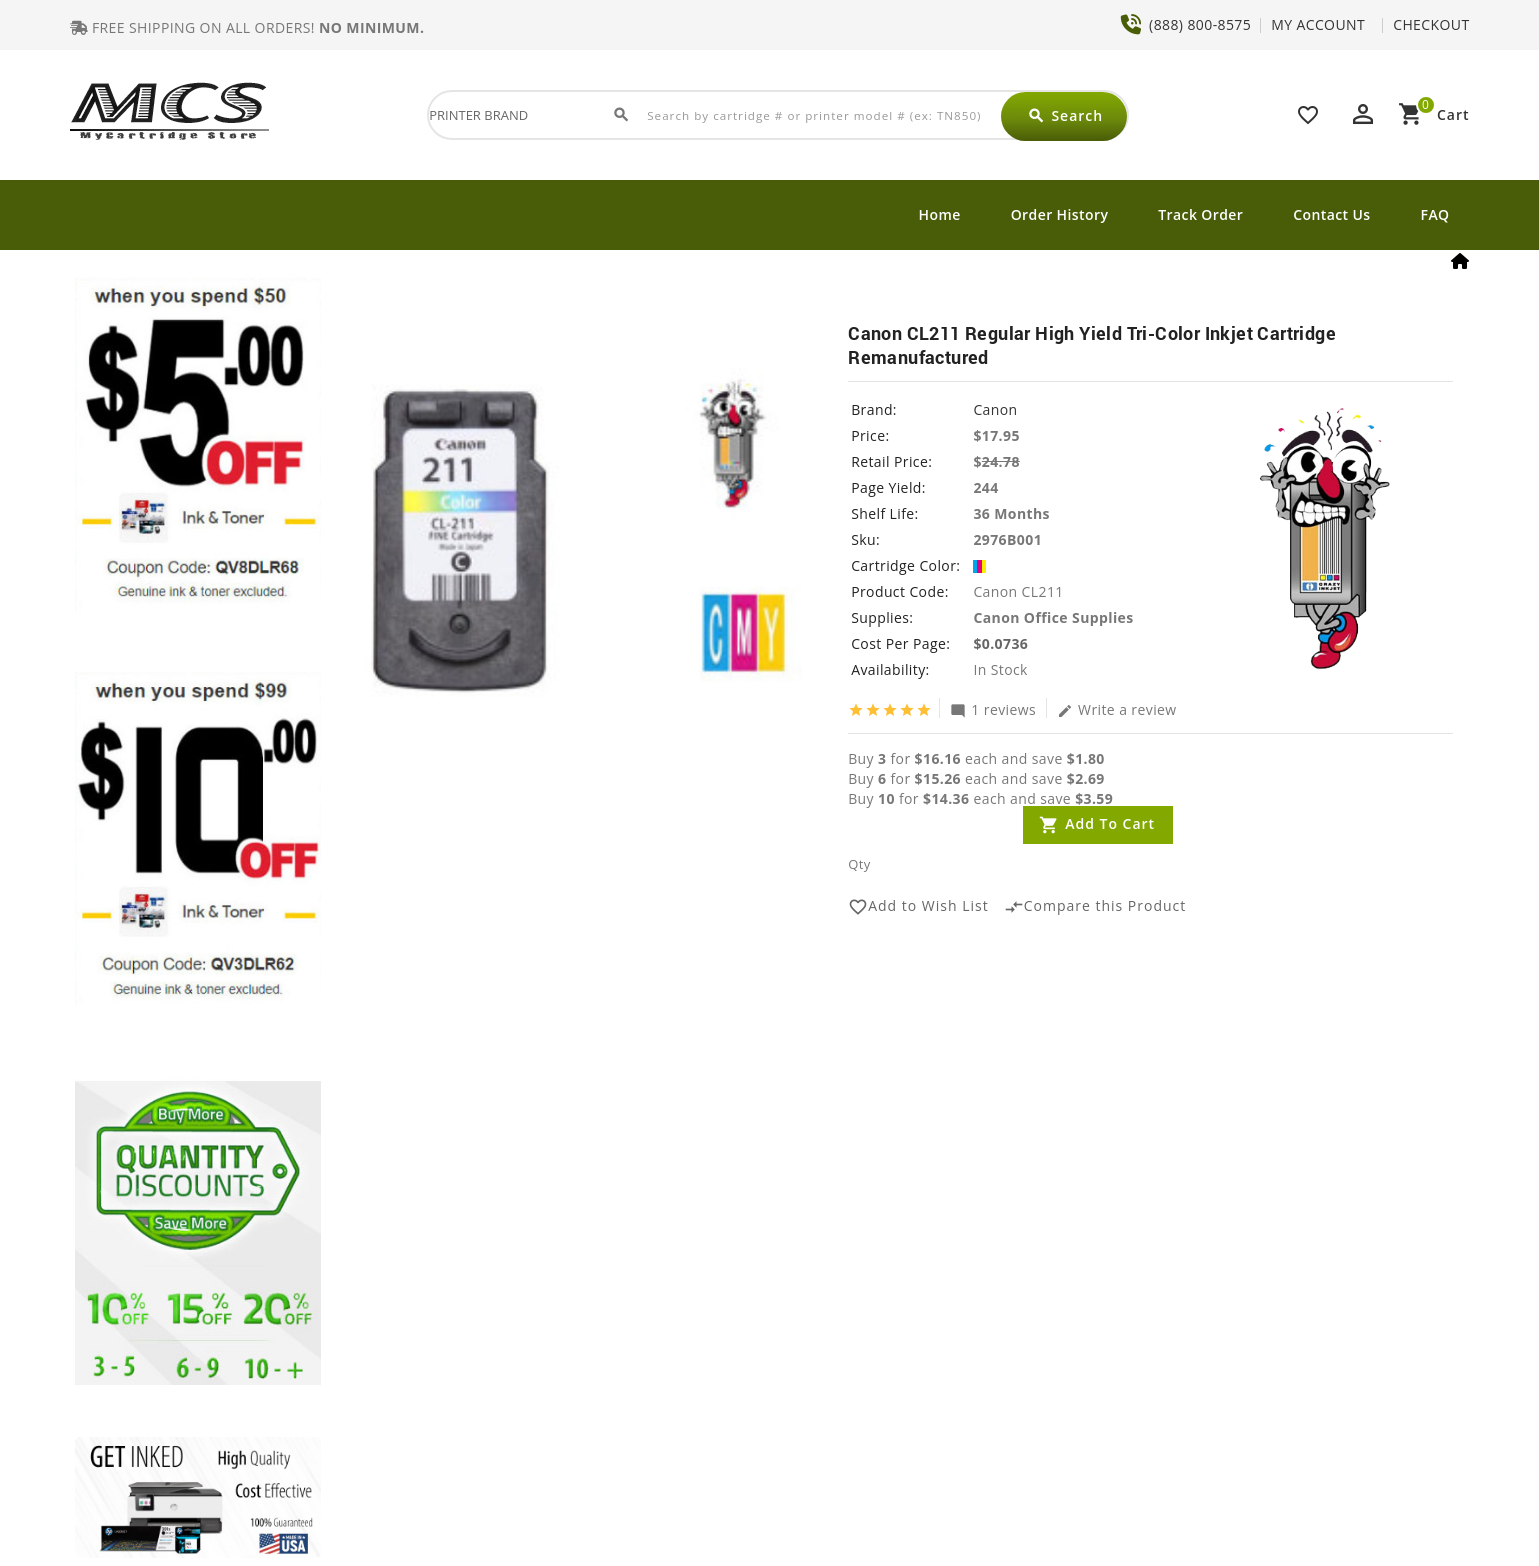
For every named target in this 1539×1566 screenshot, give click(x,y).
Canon (995, 409)
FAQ (1435, 214)
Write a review (1117, 709)
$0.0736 (1000, 643)
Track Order (1200, 214)
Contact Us (1331, 214)
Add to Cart (1110, 823)
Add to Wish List (918, 907)
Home (940, 214)
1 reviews (993, 709)
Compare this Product (1095, 907)
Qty (859, 864)
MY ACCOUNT (1318, 24)
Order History (1060, 214)
